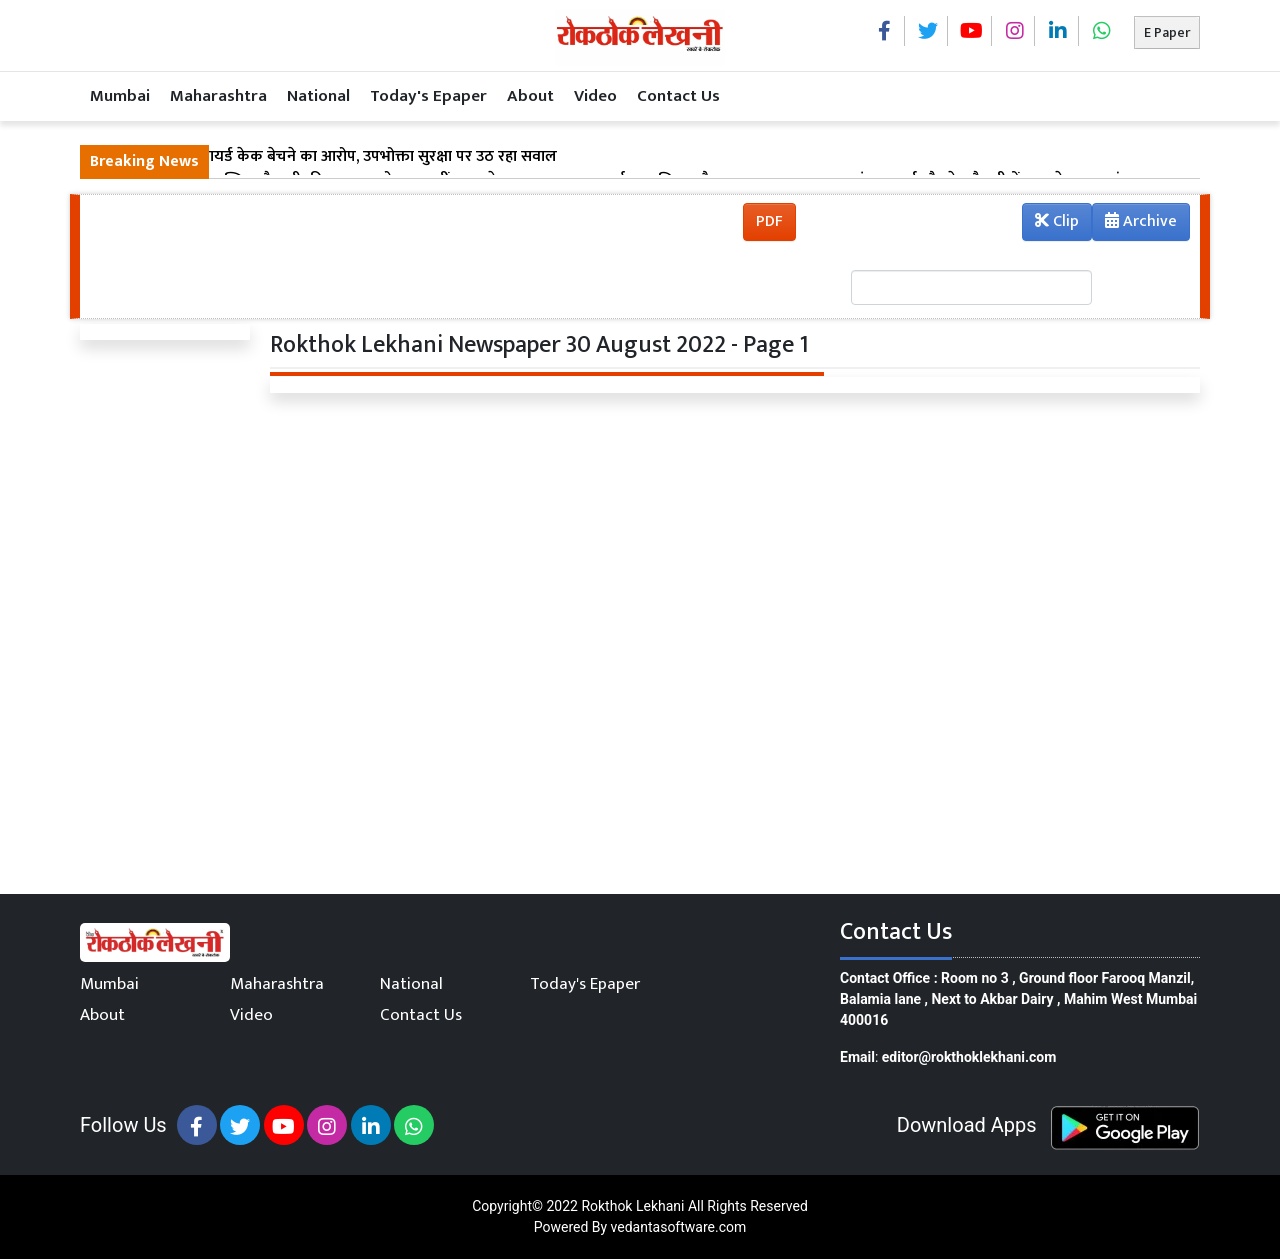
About (530, 96)
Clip (1057, 221)
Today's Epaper (428, 96)
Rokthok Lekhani (632, 1206)
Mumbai (120, 96)
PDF (769, 221)
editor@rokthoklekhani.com (969, 1057)
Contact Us (678, 96)
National (318, 96)
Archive (1135, 224)
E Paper (1167, 32)
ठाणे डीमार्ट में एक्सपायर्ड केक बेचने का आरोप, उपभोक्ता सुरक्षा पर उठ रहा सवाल (323, 157)
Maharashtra (218, 96)
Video (595, 96)
